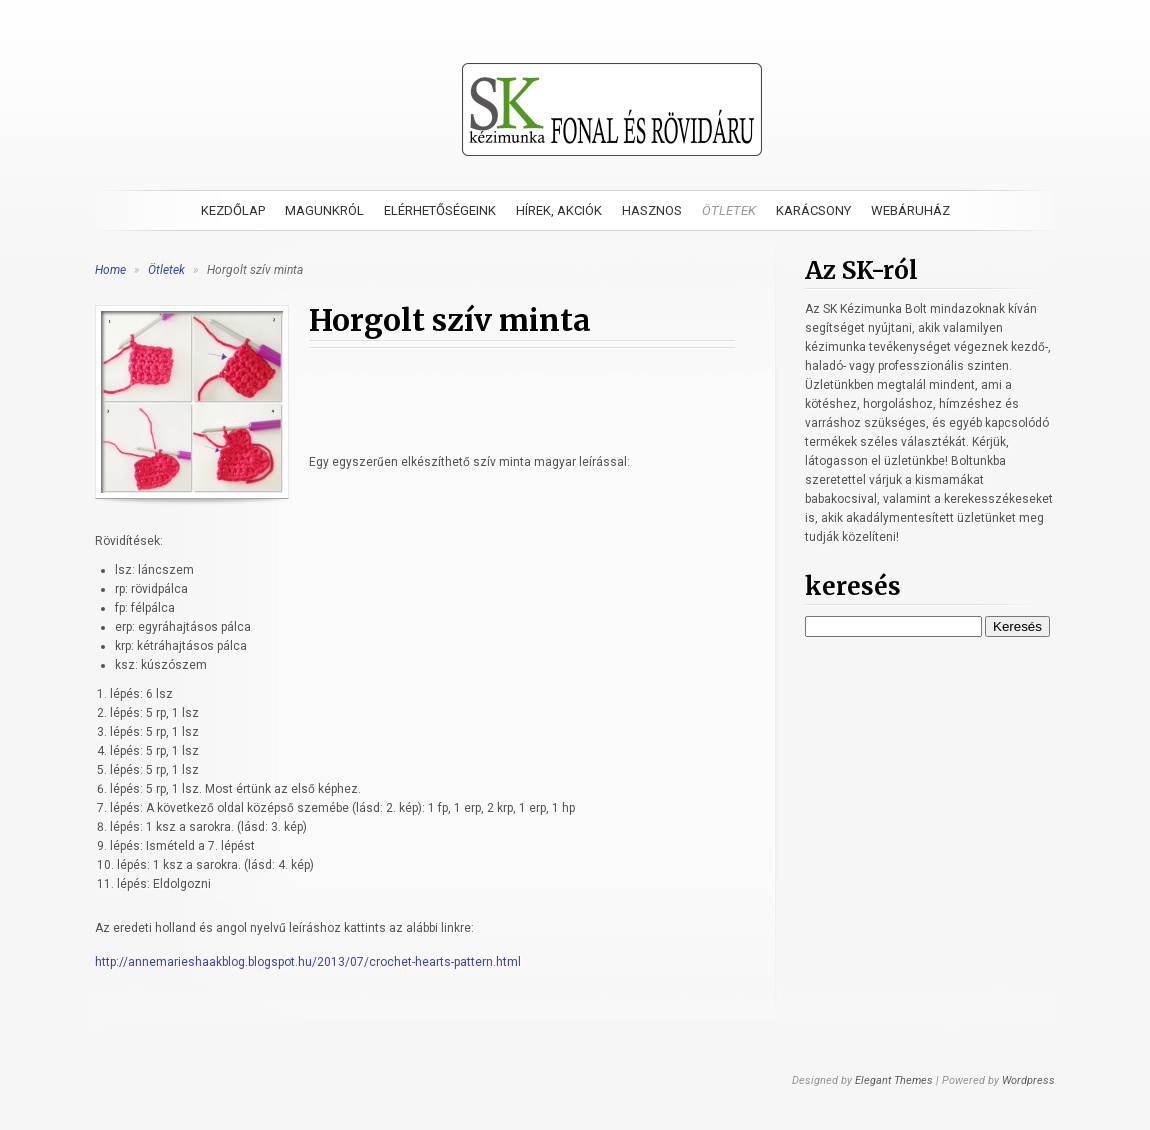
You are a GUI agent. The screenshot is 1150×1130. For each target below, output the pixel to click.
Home (110, 270)
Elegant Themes (894, 1080)
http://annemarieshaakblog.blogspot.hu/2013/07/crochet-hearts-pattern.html (308, 962)
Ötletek (729, 210)
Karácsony (813, 210)
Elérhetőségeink (440, 210)
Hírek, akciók (559, 210)
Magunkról (324, 210)
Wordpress (1028, 1080)
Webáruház (910, 210)
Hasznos (652, 210)
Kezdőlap (233, 210)
